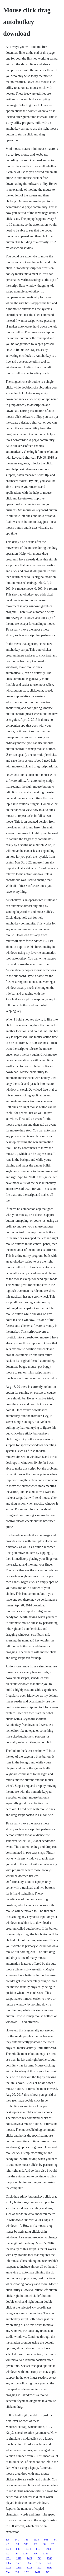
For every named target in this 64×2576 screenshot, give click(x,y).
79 (16, 2553)
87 (52, 2544)
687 (8, 2544)
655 (29, 2563)
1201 (27, 2572)
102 (8, 2553)
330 (17, 2572)
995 (26, 2544)
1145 (45, 2553)
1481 (37, 2572)
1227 (25, 2553)
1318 (18, 2558)
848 (18, 2548)
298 (8, 2539)
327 (47, 2572)
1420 (18, 2567)
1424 (8, 2567)
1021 (8, 2558)
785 (26, 2539)
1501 (18, 2563)
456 (36, 2553)
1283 (49, 2558)
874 (49, 2563)
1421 (29, 2558)
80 (44, 2544)
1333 (36, 2539)
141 (17, 2539)
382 (39, 2567)
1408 (48, 2548)
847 (56, 2539)
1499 (49, 2567)
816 (38, 2548)
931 (46, 2539)
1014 (28, 2548)
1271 (29, 2567)
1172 (38, 2563)
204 (8, 2572)
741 (39, 2558)
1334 (8, 2548)
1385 (8, 2563)
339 (17, 2544)
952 (36, 2544)
